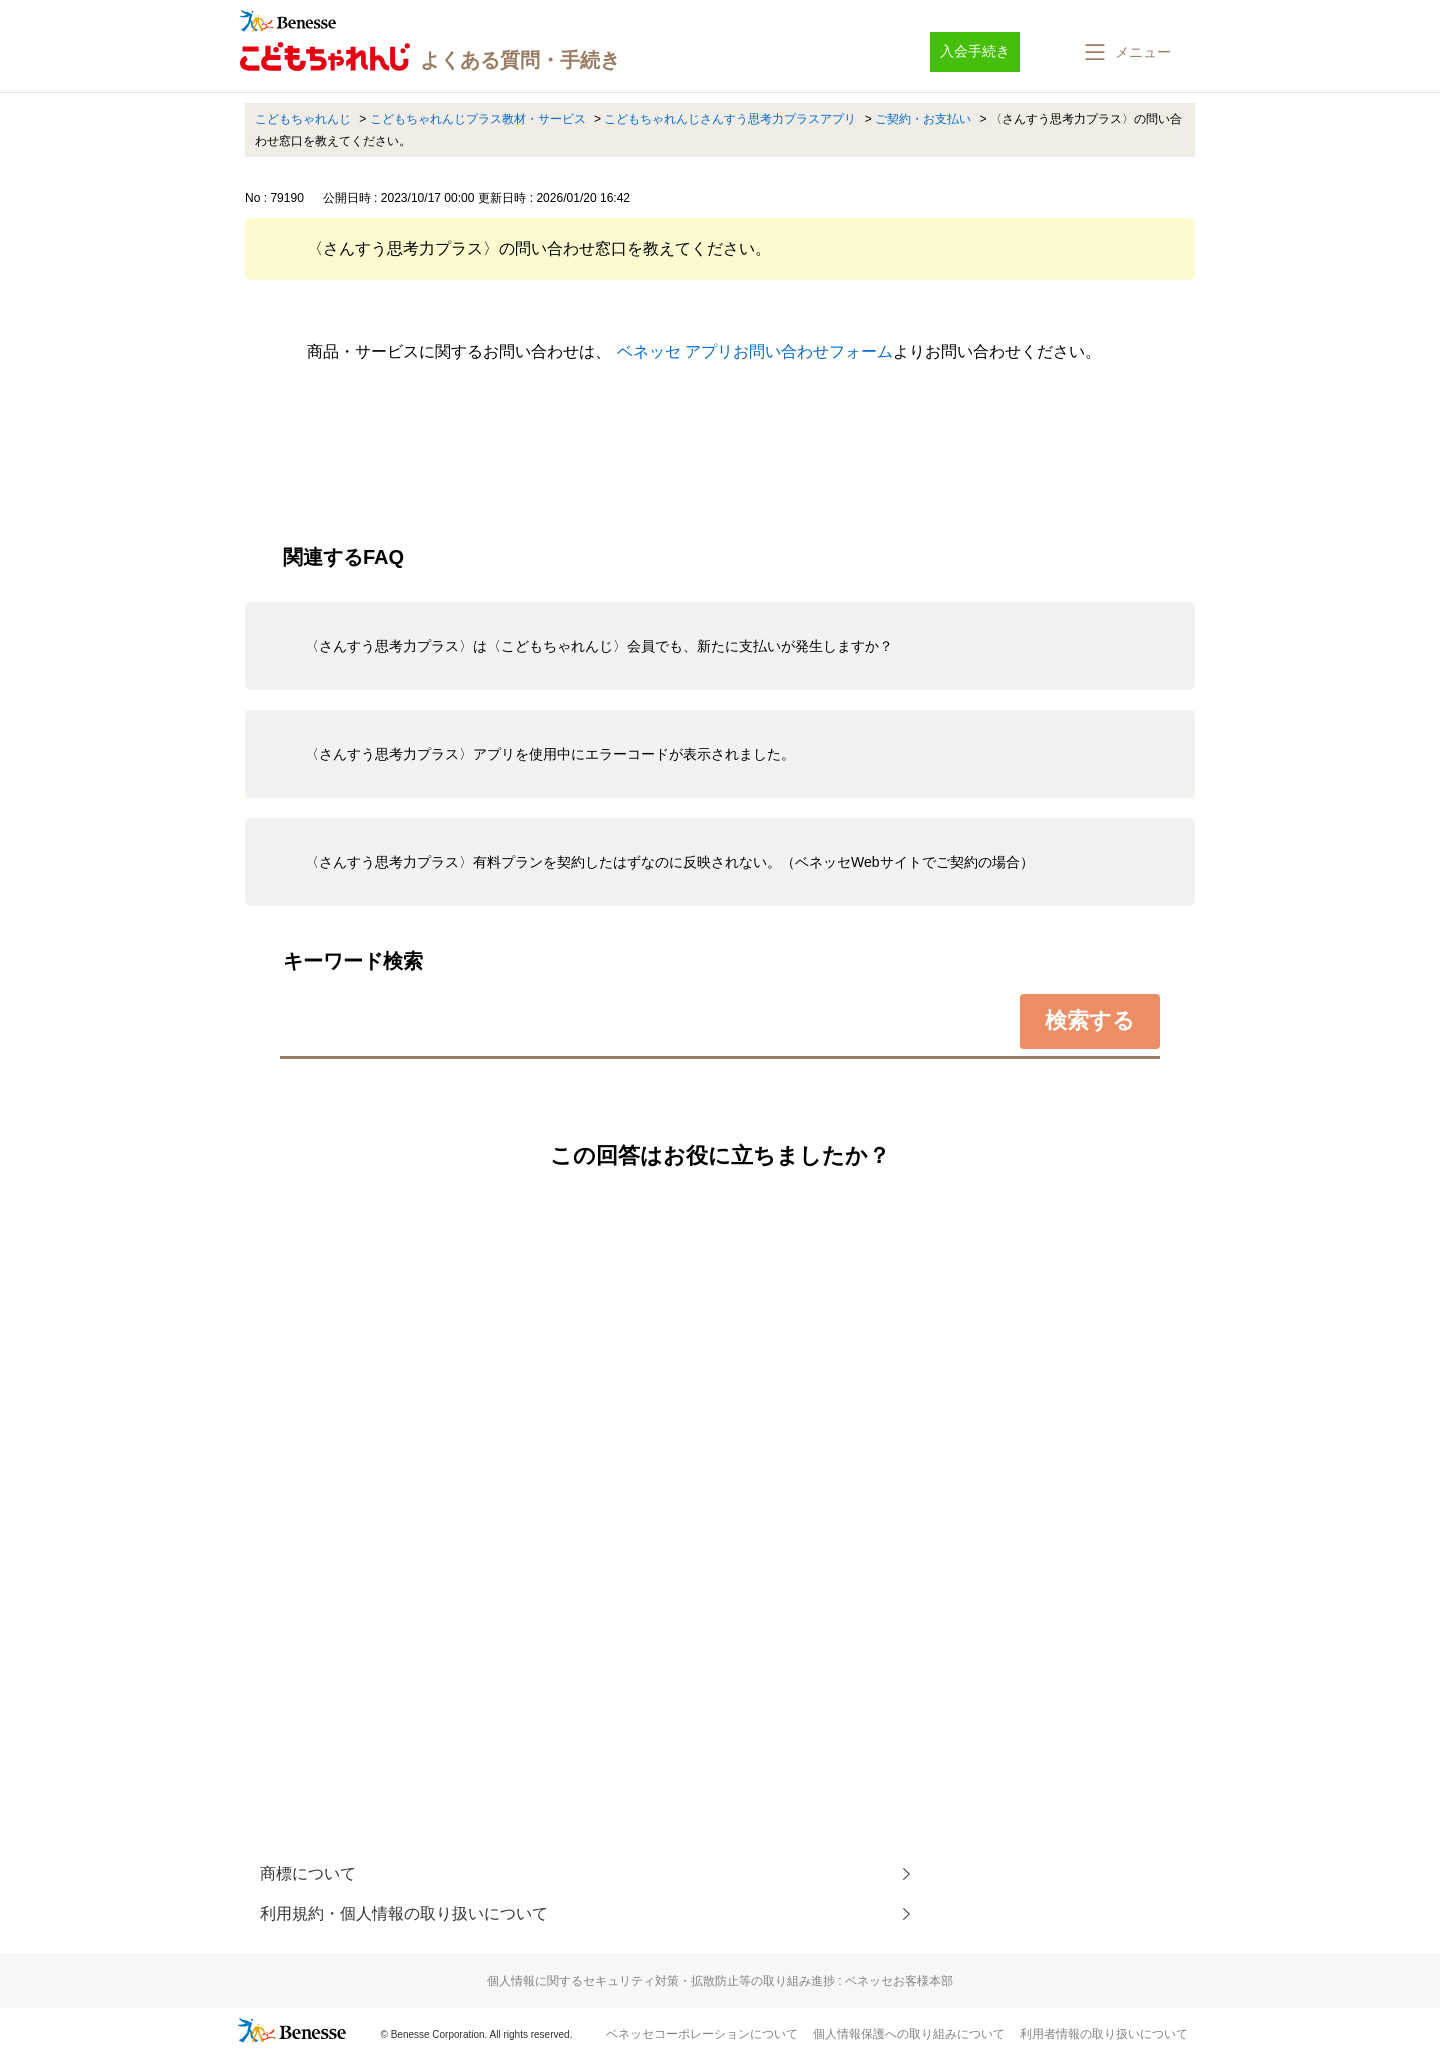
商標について (308, 1873)
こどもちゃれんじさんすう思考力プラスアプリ (730, 119)
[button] (1126, 52)
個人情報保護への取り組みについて (909, 2034)
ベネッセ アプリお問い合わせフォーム (755, 351)
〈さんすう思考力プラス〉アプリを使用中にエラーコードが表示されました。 (550, 754)
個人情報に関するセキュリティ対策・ (720, 1981)
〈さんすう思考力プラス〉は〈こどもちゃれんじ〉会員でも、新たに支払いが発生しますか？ (599, 646)
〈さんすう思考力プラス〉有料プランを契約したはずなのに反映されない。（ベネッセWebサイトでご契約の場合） (669, 862)
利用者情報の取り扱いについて (1104, 2034)
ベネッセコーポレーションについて (702, 2034)
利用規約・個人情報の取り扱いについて (404, 1913)
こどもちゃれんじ (303, 119)
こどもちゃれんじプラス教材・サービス (478, 119)
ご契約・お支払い (923, 119)
